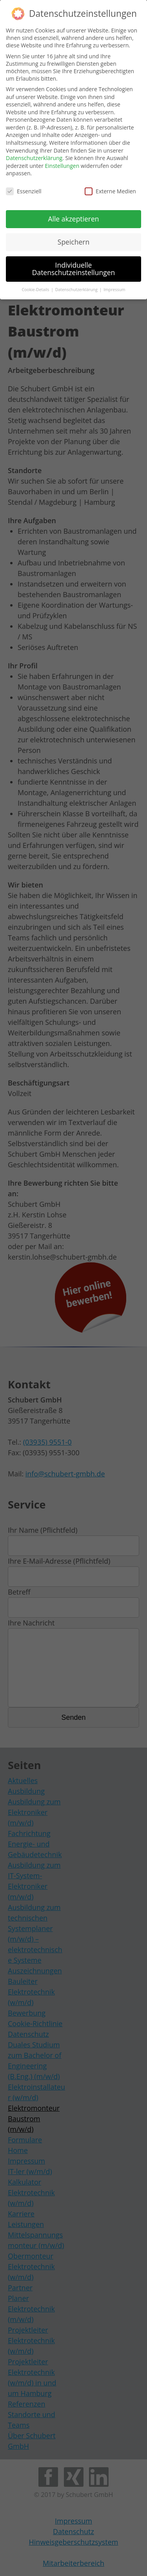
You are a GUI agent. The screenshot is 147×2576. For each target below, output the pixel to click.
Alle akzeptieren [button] (73, 217)
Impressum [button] (114, 288)
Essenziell (24, 189)
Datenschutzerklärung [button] (77, 288)
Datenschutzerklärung (34, 156)
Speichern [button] (73, 240)
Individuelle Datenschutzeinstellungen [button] (73, 266)
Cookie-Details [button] (36, 288)
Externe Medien (110, 189)
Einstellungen (62, 163)
